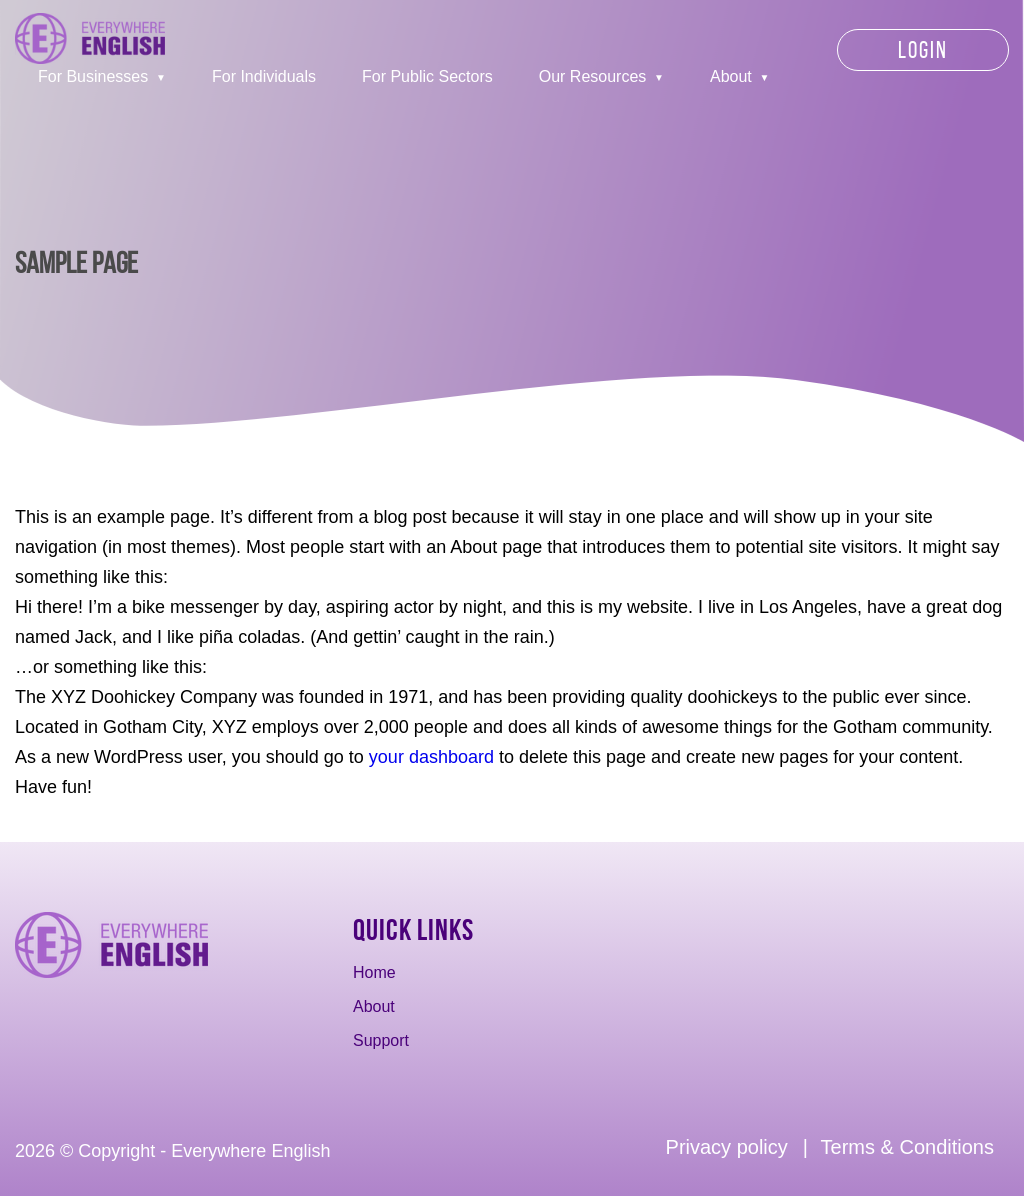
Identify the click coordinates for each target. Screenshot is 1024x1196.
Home (374, 972)
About (731, 76)
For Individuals (264, 76)
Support (381, 1040)
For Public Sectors (427, 76)
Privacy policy (727, 1147)
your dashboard (431, 757)
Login (923, 50)
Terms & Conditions (907, 1147)
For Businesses (93, 76)
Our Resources (593, 76)
